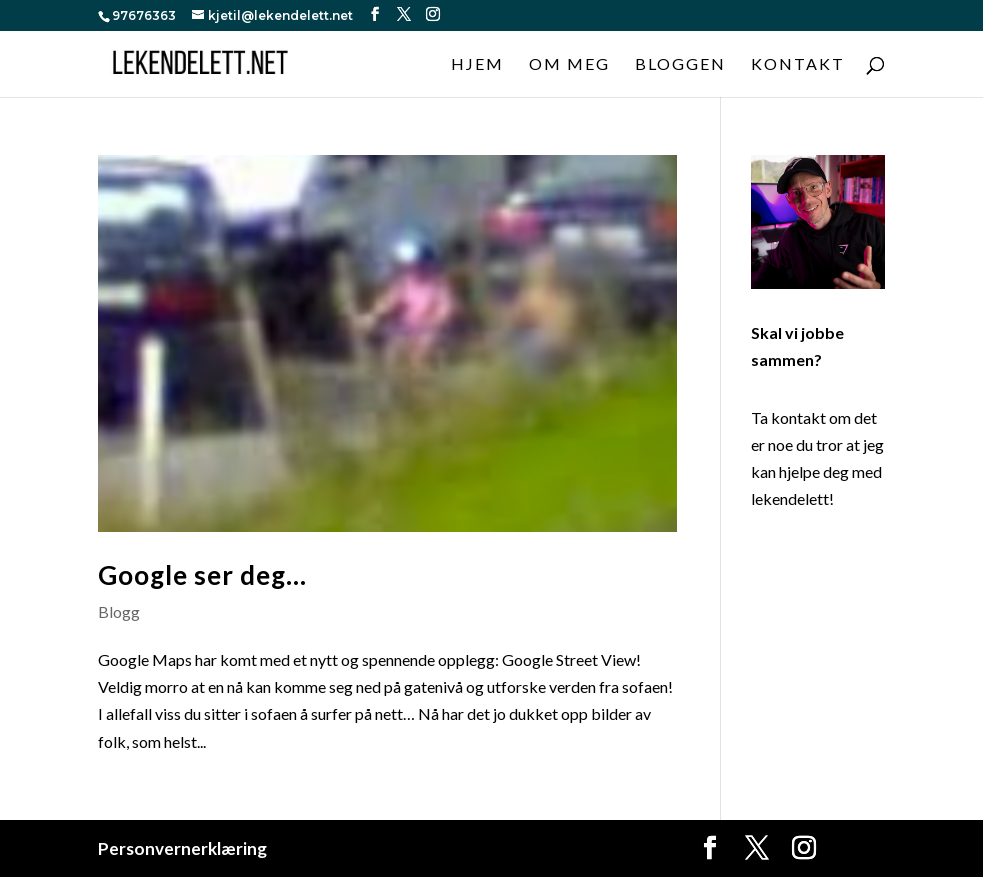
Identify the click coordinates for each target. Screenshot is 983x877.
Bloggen (680, 65)
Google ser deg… (202, 575)
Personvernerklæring (182, 848)
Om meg (569, 65)
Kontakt (798, 65)
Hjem (477, 65)
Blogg (119, 611)
